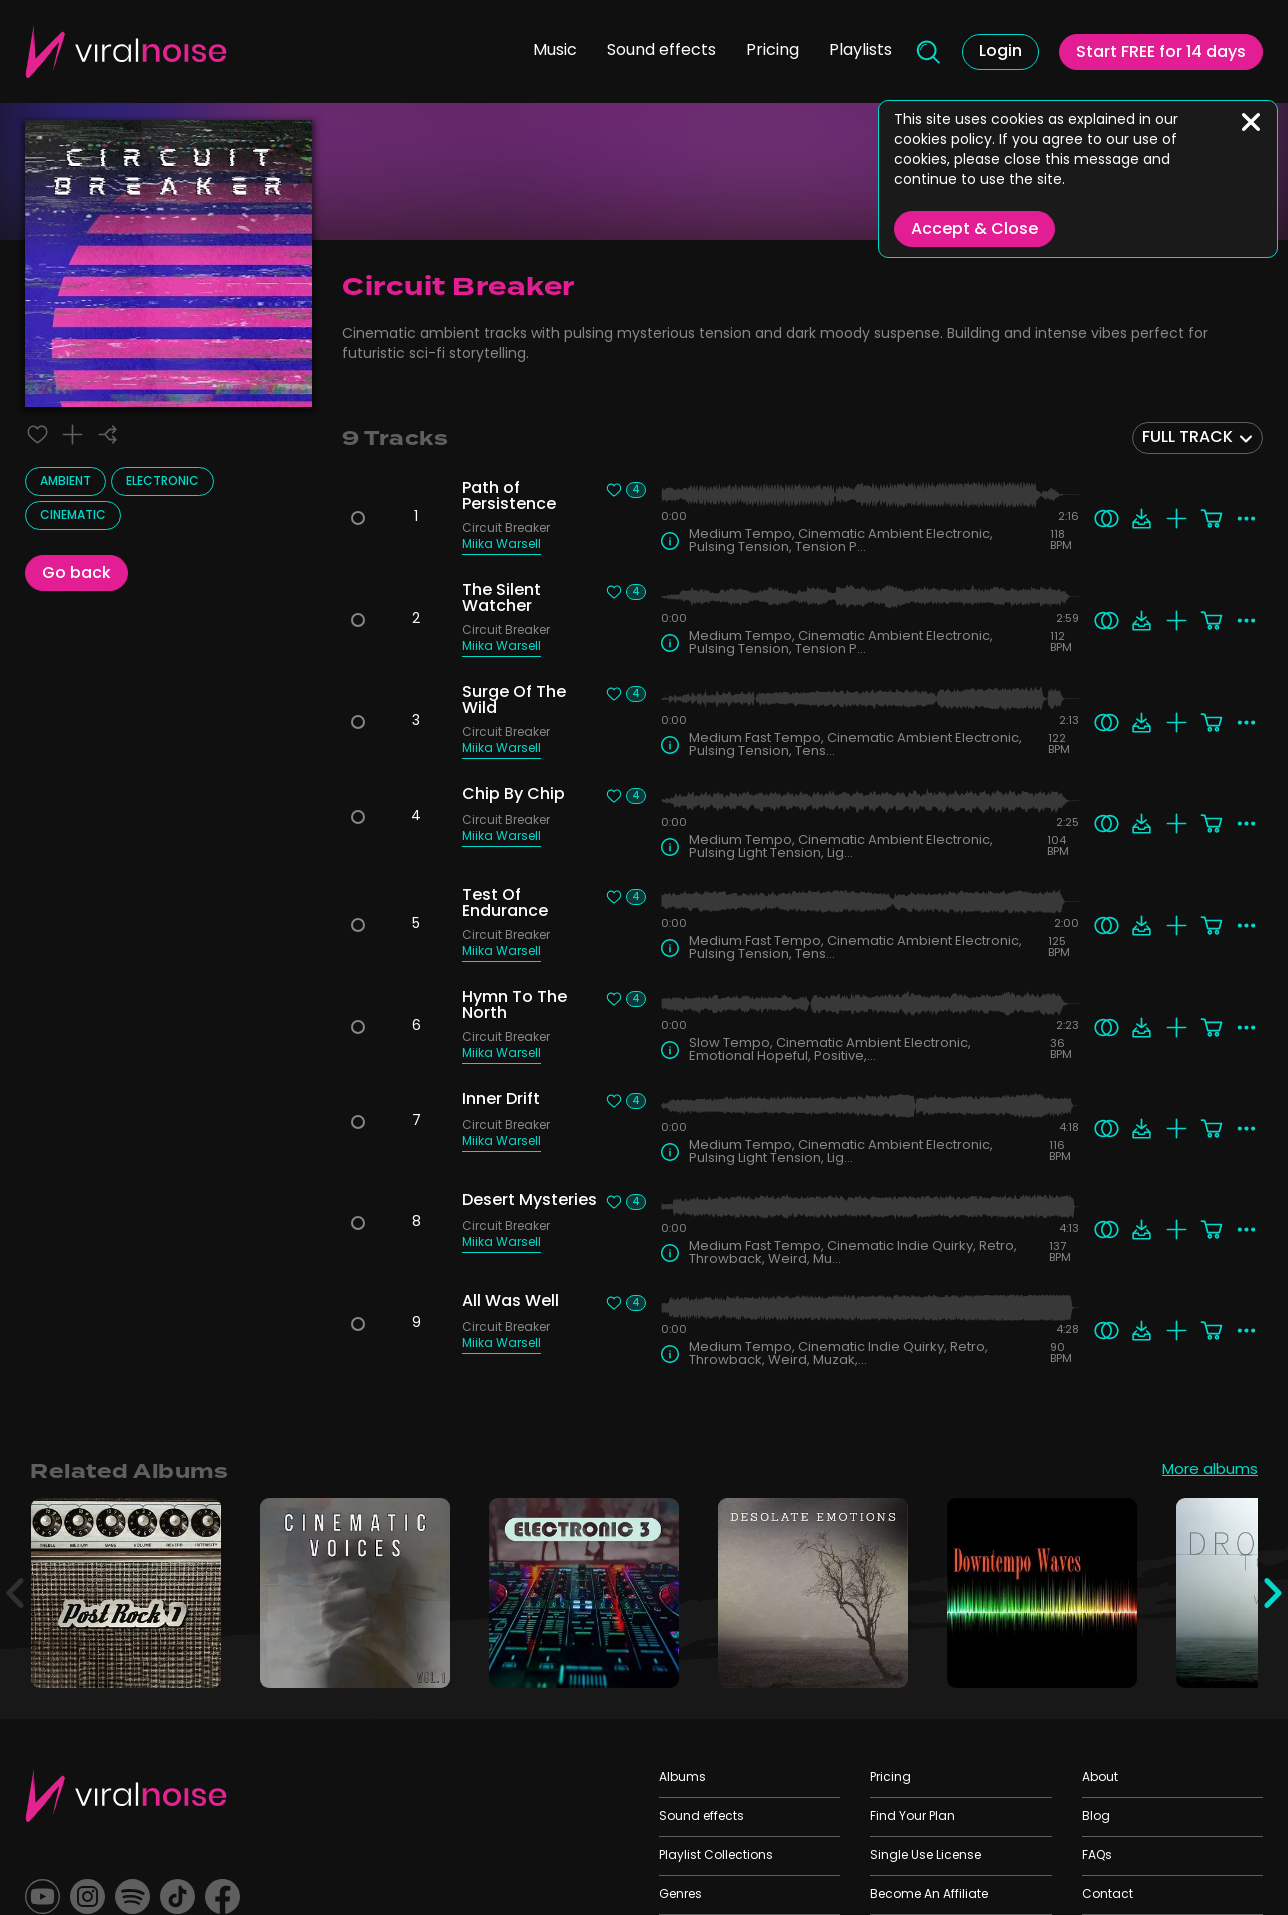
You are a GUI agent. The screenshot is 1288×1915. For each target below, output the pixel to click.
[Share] (107, 434)
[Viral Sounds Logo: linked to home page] (126, 51)
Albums (682, 1778)
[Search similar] (1106, 518)
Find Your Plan (912, 1817)
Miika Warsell (501, 547)
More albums (1210, 1472)
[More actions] (1246, 518)
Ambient (65, 482)
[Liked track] (37, 434)
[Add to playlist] (72, 434)
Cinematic (73, 516)
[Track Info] (670, 541)
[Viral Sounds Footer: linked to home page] (126, 1795)
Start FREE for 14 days (1161, 53)
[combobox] (1197, 438)
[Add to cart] (1211, 518)
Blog (1096, 1817)
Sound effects (661, 51)
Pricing (772, 51)
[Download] (1141, 518)
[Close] (1251, 122)
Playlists (860, 51)
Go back (76, 574)
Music (555, 51)
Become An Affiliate (929, 1895)
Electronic (162, 482)
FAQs (1097, 1856)
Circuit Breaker (506, 530)
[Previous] (15, 1593)
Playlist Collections (716, 1856)
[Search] (927, 52)
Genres (680, 1895)
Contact (1107, 1895)
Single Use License (925, 1856)
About (1100, 1778)
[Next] (1273, 1593)
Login (1000, 52)
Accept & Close (974, 230)
